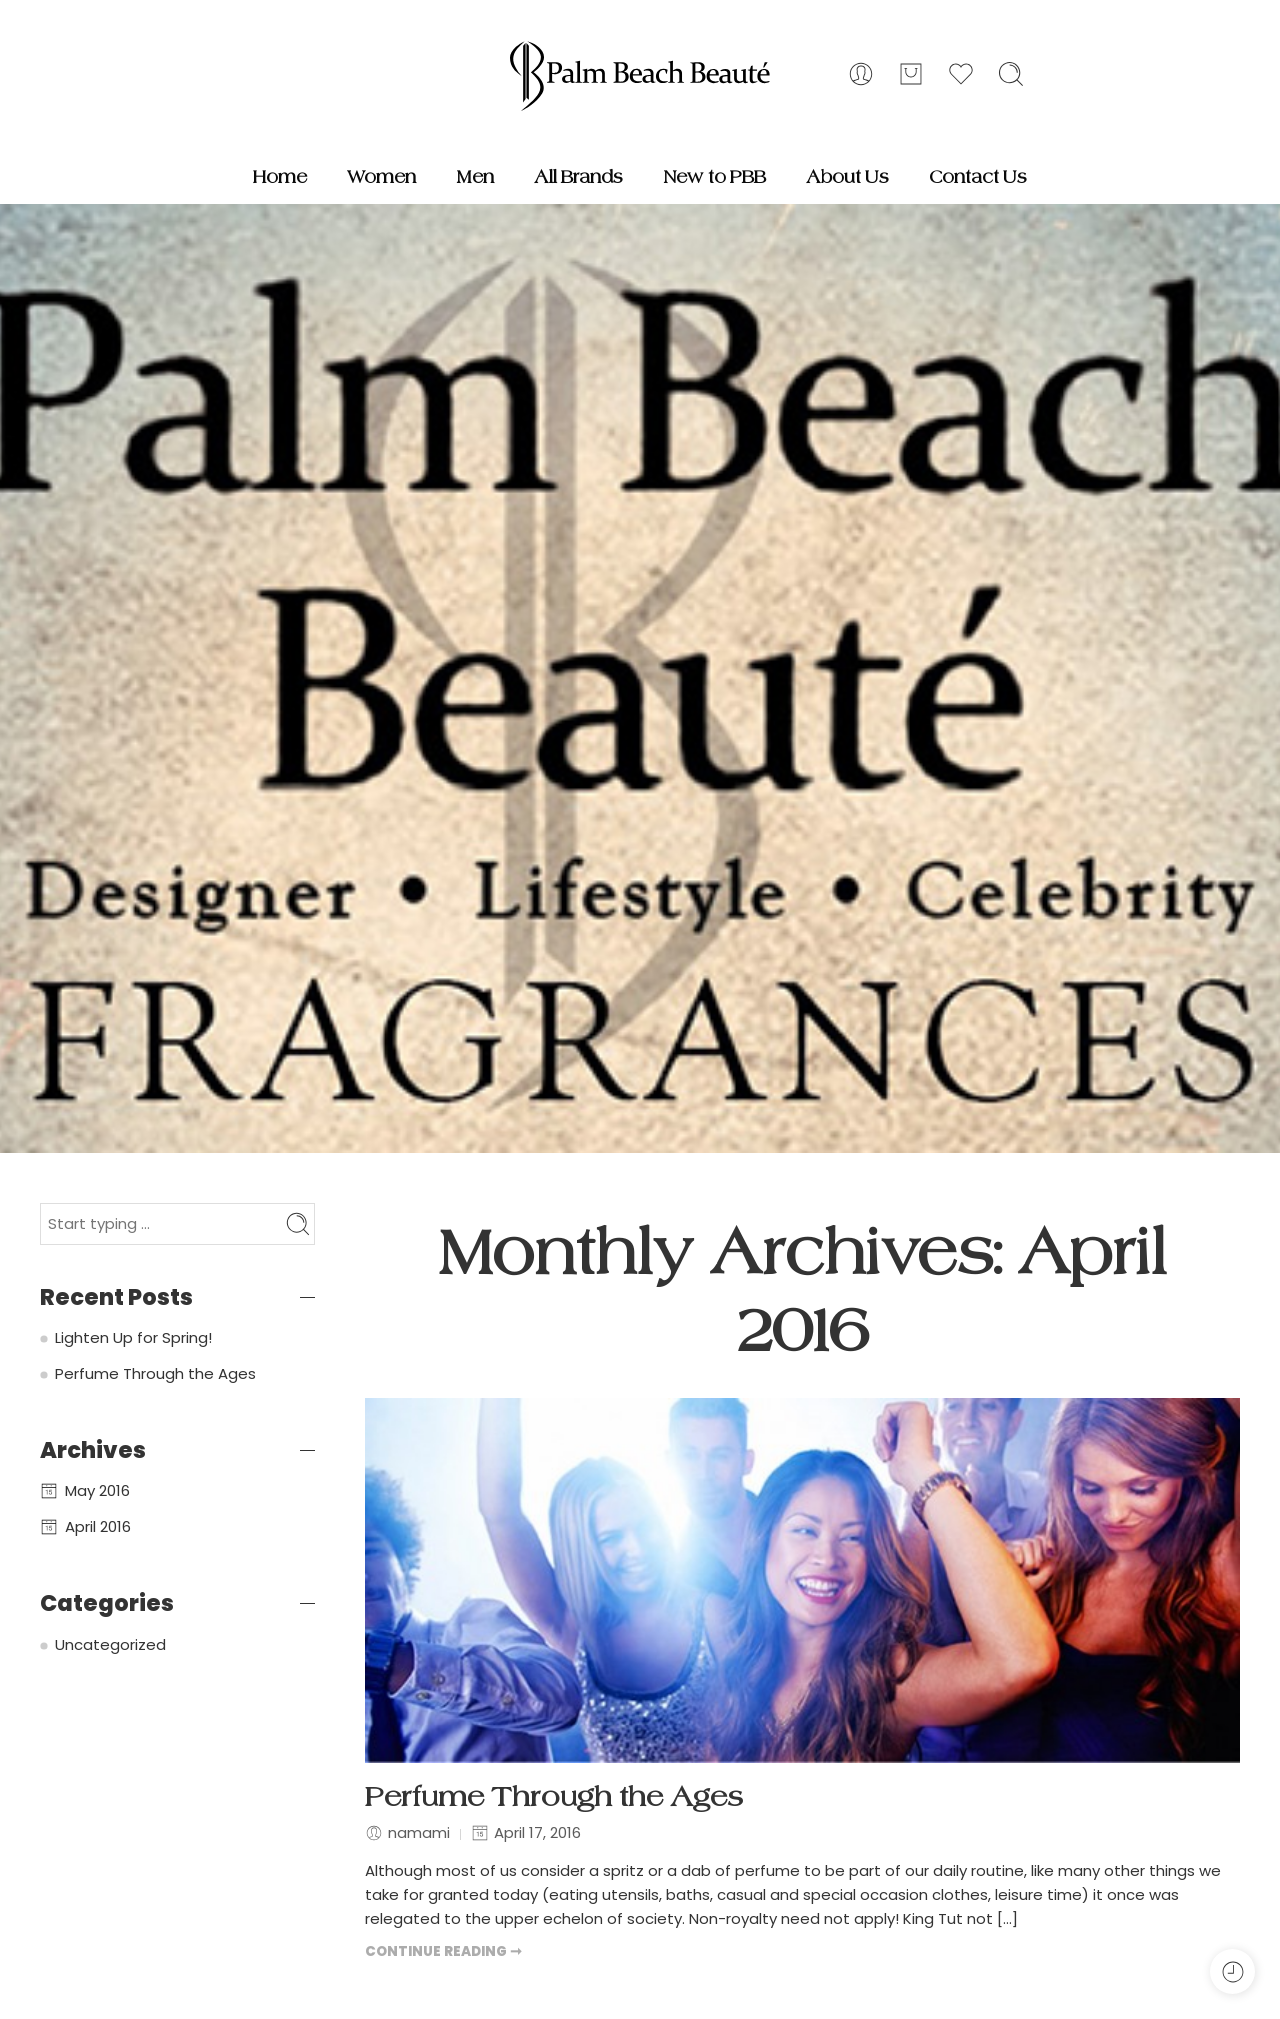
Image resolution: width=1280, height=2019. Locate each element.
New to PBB (714, 177)
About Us (847, 177)
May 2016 (97, 1490)
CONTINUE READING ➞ (443, 1951)
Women (381, 177)
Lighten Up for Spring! (133, 1337)
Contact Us (978, 177)
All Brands (578, 177)
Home (280, 177)
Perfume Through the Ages (554, 1797)
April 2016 (98, 1526)
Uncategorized (110, 1644)
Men (475, 177)
